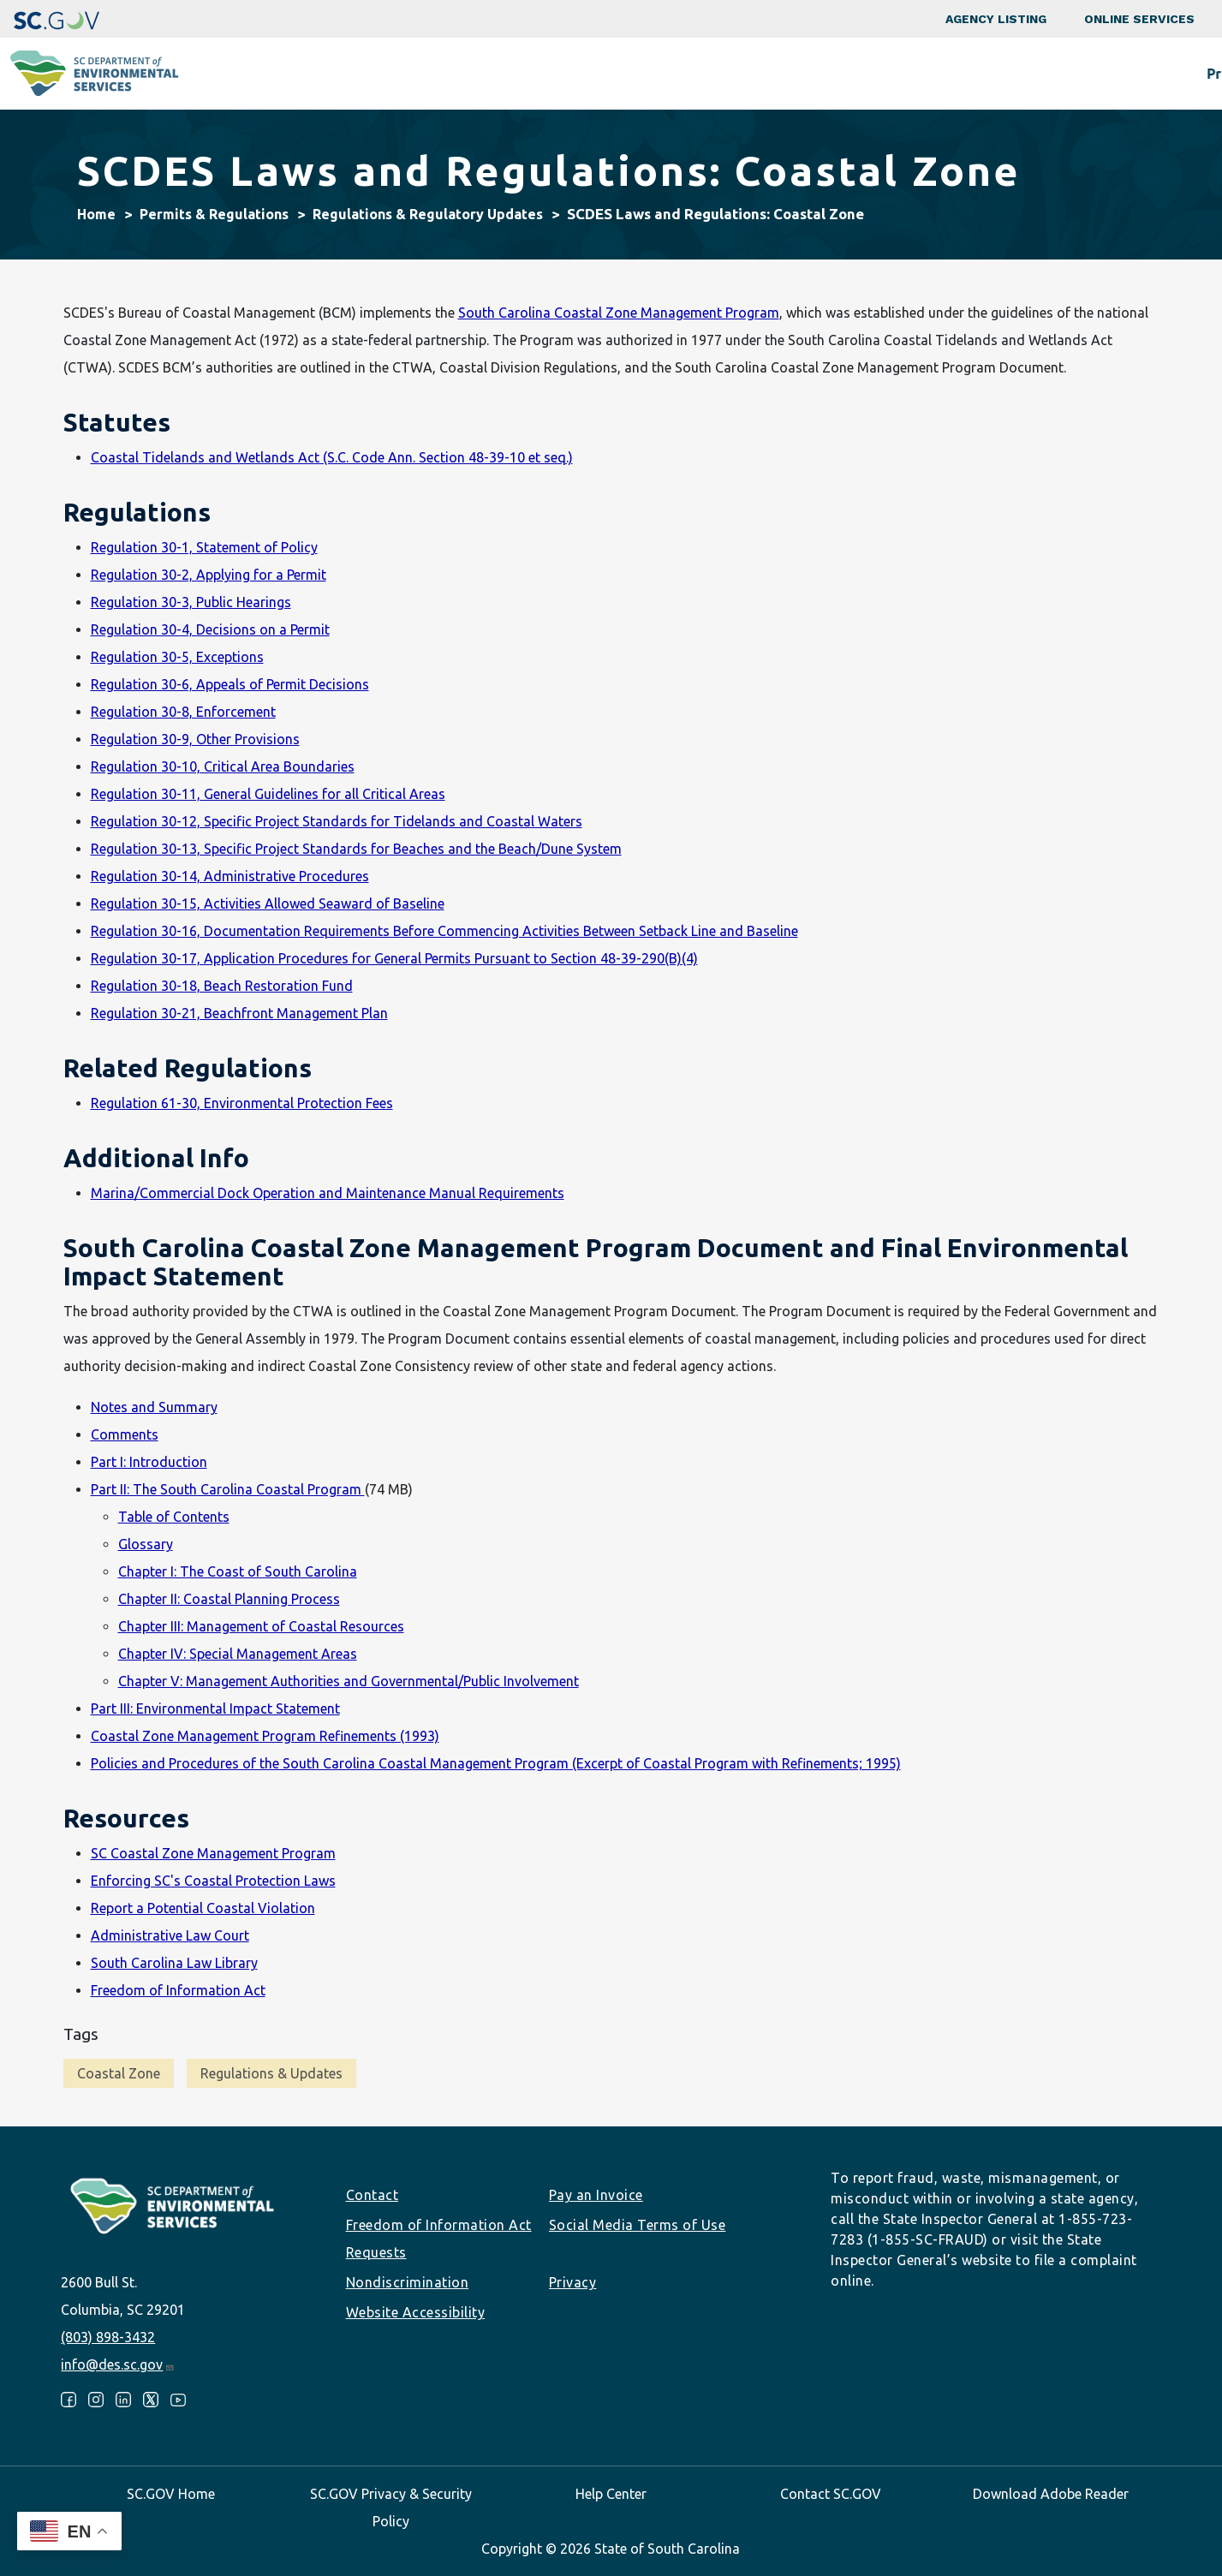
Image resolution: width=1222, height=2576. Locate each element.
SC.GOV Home (171, 2493)
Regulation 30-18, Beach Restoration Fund (222, 985)
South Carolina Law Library (174, 1963)
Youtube (178, 2399)
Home (96, 214)
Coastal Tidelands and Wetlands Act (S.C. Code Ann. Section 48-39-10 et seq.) (332, 457)
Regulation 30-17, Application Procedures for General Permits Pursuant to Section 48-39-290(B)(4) (394, 958)
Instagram (96, 2399)
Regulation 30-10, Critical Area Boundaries (223, 766)
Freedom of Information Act (178, 1990)
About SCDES (1108, 73)
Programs (394, 73)
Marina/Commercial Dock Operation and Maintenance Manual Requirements (327, 1193)
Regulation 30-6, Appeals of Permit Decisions (230, 684)
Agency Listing (995, 19)
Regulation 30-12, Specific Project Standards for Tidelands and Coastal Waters (336, 821)
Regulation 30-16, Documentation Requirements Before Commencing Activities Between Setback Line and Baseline (444, 931)
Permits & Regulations (796, 73)
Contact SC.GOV (830, 2493)
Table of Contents (173, 1516)
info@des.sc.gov (118, 2364)
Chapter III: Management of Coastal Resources (261, 1626)
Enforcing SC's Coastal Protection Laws (213, 1880)
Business (639, 73)
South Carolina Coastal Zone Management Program (618, 312)
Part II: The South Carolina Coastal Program (228, 1489)
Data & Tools (967, 73)
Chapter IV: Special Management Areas (237, 1653)
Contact (372, 2195)
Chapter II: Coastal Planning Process (229, 1599)
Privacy (573, 2282)
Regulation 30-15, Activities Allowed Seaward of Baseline (267, 903)
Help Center (611, 2493)
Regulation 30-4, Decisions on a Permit (210, 629)
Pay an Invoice (596, 2195)
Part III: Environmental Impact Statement (215, 1708)
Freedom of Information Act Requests (439, 2238)
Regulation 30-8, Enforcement (183, 711)
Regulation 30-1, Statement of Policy (204, 547)
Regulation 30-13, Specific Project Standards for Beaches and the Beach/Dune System (356, 848)
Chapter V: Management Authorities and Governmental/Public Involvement (348, 1681)
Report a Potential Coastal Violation (203, 1908)
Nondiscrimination (407, 2282)
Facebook (68, 2399)
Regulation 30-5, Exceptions (177, 657)
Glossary (145, 1544)
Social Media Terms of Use (637, 2225)
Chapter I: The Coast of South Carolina (237, 1571)
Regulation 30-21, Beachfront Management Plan (239, 1013)
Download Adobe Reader (1051, 2493)
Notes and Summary (154, 1407)
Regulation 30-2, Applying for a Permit (208, 574)
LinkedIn (123, 2399)
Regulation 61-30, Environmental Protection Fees (242, 1103)
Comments (124, 1434)
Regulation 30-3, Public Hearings (191, 602)
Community (518, 73)
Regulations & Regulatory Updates (428, 214)
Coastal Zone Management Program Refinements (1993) (265, 1736)
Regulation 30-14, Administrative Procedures (230, 876)
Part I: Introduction (149, 1462)
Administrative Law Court (170, 1935)
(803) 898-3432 (108, 2337)
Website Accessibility (416, 2312)
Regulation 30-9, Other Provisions (195, 739)
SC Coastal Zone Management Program (213, 1853)
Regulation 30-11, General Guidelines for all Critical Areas (268, 794)
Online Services (1139, 19)
